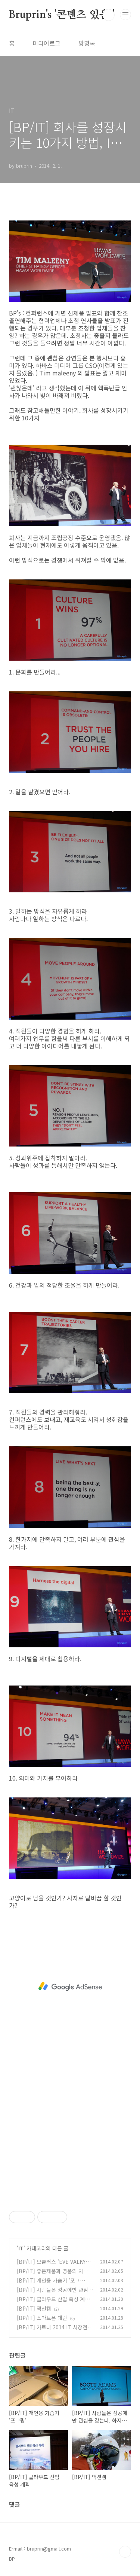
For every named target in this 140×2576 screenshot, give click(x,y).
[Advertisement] (70, 1986)
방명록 (86, 43)
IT (21, 2248)
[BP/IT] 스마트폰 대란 (42, 2317)
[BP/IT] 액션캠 (34, 2308)
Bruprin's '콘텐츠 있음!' (62, 15)
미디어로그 (46, 43)
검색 (108, 15)
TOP (125, 2552)
